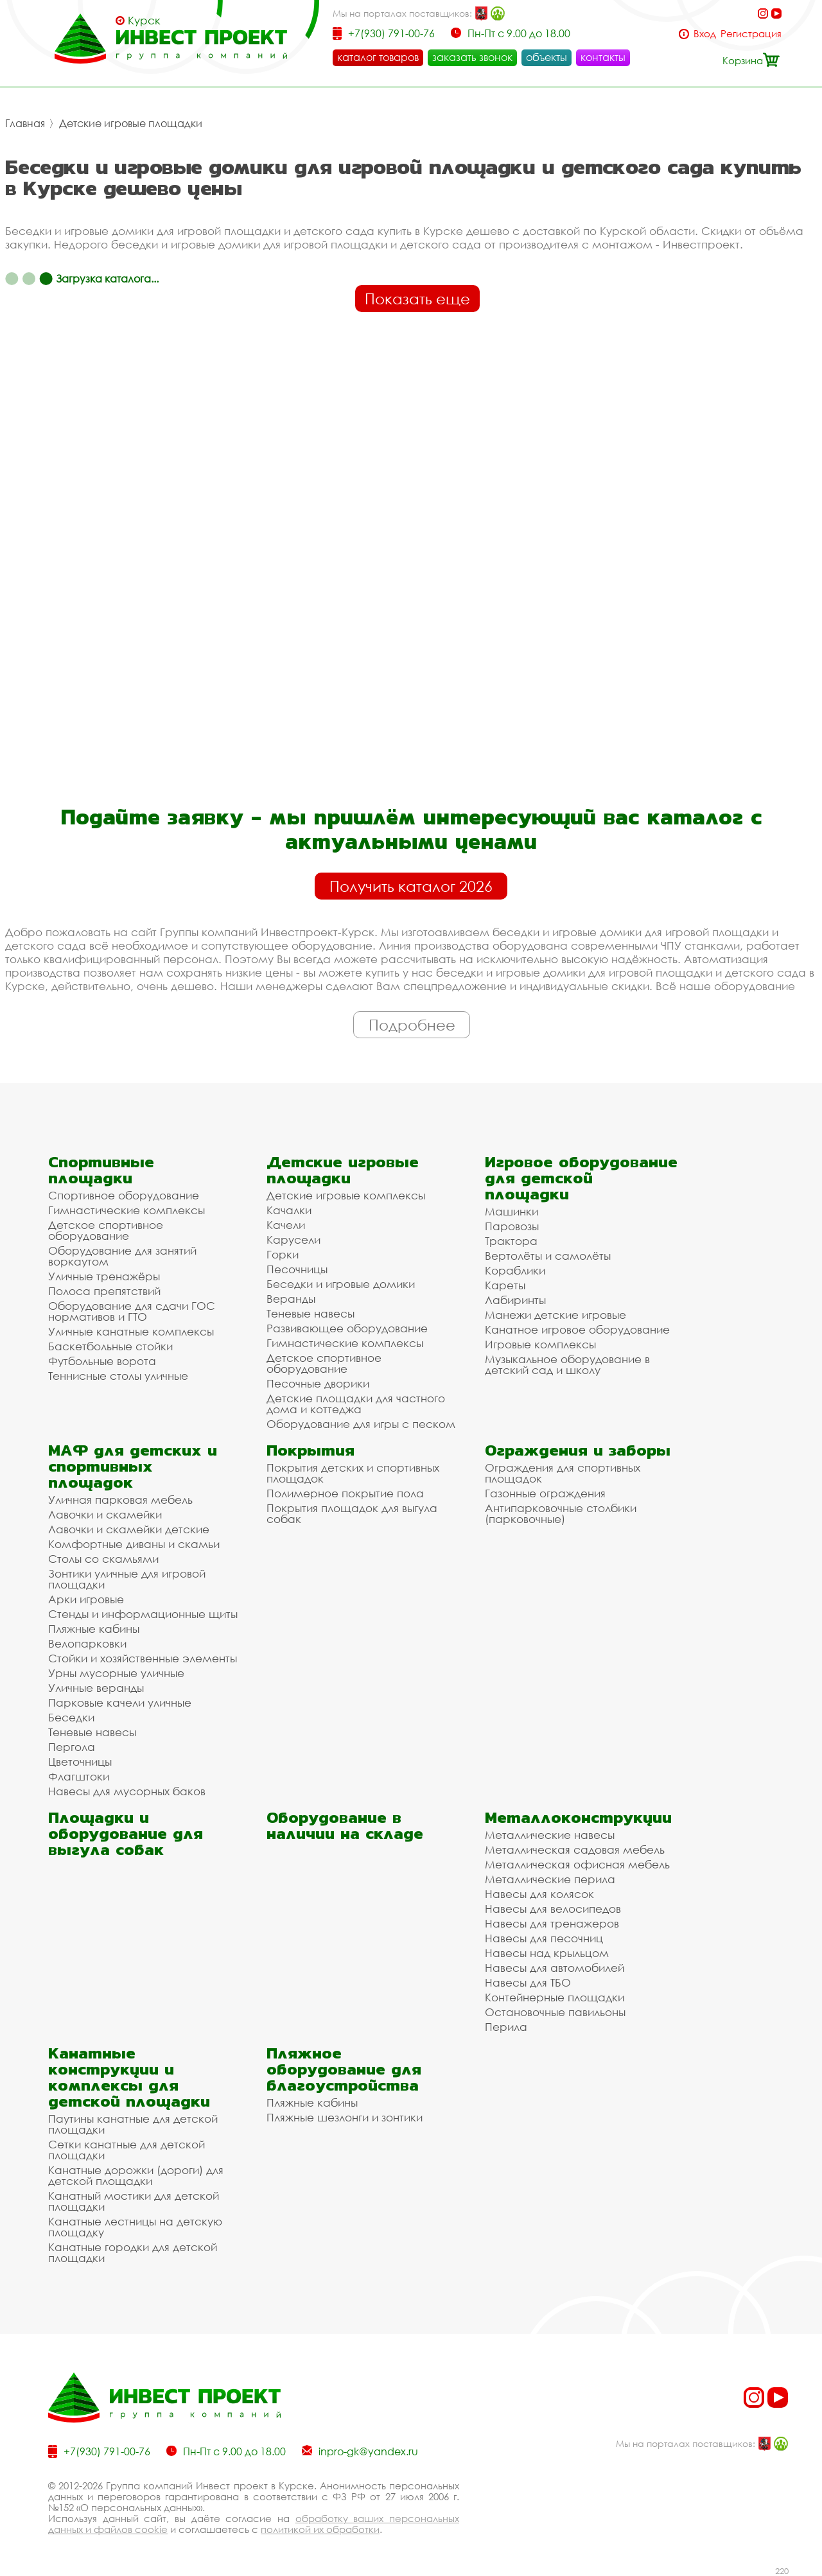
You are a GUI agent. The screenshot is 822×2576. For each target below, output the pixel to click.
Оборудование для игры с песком (361, 1423)
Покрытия (310, 1450)
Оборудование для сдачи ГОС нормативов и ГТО (131, 1311)
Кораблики (515, 1270)
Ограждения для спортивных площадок (562, 1473)
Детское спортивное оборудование (105, 1230)
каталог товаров (378, 57)
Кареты (505, 1285)
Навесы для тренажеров (552, 1923)
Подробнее (412, 1025)
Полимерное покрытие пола (345, 1493)
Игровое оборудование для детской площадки (581, 1178)
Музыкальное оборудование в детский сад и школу (567, 1364)
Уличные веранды (96, 1687)
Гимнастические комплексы (126, 1210)
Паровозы (512, 1226)
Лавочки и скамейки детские (128, 1529)
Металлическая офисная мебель (577, 1864)
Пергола (71, 1746)
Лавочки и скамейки (105, 1514)
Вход (705, 33)
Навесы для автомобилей (554, 1967)
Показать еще (417, 299)
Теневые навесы (310, 1313)
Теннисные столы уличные (118, 1375)
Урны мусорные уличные (116, 1672)
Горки (283, 1254)
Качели (286, 1224)
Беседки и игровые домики (341, 1283)
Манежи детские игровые (555, 1314)
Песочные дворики (318, 1383)
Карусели (293, 1239)
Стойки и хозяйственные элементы (142, 1658)
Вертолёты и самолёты (548, 1255)
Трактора (511, 1240)
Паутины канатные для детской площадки (133, 2124)
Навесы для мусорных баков (127, 1791)
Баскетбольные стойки (110, 1346)
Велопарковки (87, 1643)
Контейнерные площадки (554, 1997)
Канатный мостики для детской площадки (133, 2201)
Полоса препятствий (104, 1290)
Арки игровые (86, 1599)
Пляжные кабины (93, 1628)
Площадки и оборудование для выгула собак (125, 1833)
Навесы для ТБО (528, 1982)
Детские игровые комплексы (346, 1195)
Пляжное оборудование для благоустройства (344, 2069)
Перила (506, 2026)
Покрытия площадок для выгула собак (352, 1513)
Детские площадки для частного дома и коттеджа (356, 1403)
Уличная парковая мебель (120, 1499)
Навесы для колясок (539, 1893)
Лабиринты (515, 1299)
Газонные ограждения (545, 1493)
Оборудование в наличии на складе (345, 1825)
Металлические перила (550, 1879)
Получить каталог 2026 (411, 886)
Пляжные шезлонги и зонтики (345, 2117)
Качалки (289, 1210)
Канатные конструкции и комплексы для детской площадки (129, 2077)
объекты (546, 57)
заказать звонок (472, 57)
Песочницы (297, 1269)
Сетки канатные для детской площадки (126, 2150)
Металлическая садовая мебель (575, 1849)
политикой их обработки (320, 2529)
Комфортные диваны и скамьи (134, 1543)
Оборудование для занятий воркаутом (122, 1256)
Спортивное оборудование (123, 1195)
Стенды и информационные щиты (143, 1613)
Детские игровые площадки (130, 123)
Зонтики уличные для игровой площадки (127, 1579)
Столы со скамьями (103, 1558)
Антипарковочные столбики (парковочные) (560, 1513)
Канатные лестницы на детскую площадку (135, 2227)
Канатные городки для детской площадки (132, 2252)
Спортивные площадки (101, 1170)
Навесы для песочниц (544, 1938)
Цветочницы (80, 1761)
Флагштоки (78, 1776)
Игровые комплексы (540, 1344)
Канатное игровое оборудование (577, 1329)
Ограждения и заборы (577, 1450)
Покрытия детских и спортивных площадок (353, 1473)
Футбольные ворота (102, 1360)
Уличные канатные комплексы (131, 1331)
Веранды (291, 1298)
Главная (25, 123)
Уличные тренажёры (104, 1276)
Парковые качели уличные (119, 1702)
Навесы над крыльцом (547, 1952)
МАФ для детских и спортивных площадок (132, 1466)
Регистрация (751, 33)
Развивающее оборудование (347, 1328)
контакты (603, 57)
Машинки (511, 1211)
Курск (144, 20)
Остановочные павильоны (555, 2011)
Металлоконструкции (578, 1817)
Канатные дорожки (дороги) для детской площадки (135, 2175)
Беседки (71, 1717)
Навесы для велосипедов (553, 1908)
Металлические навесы (550, 1834)
